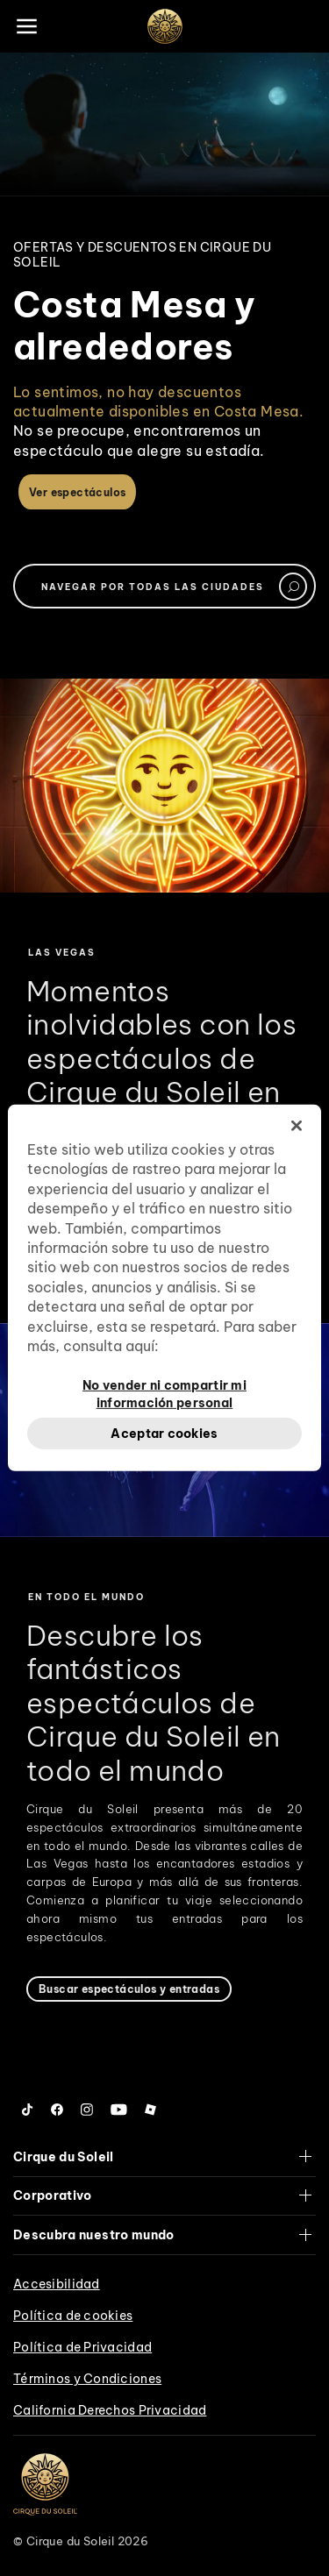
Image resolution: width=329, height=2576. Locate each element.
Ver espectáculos (77, 492)
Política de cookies (72, 2315)
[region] (164, 1288)
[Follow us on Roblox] (150, 2109)
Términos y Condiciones (87, 2379)
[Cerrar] (296, 1126)
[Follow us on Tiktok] (27, 2109)
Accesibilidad (56, 2284)
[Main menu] (26, 26)
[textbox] (164, 586)
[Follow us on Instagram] (87, 2109)
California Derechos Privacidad (109, 2410)
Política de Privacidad (82, 2347)
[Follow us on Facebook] (57, 2109)
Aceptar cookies (164, 1433)
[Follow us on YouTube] (119, 2109)
